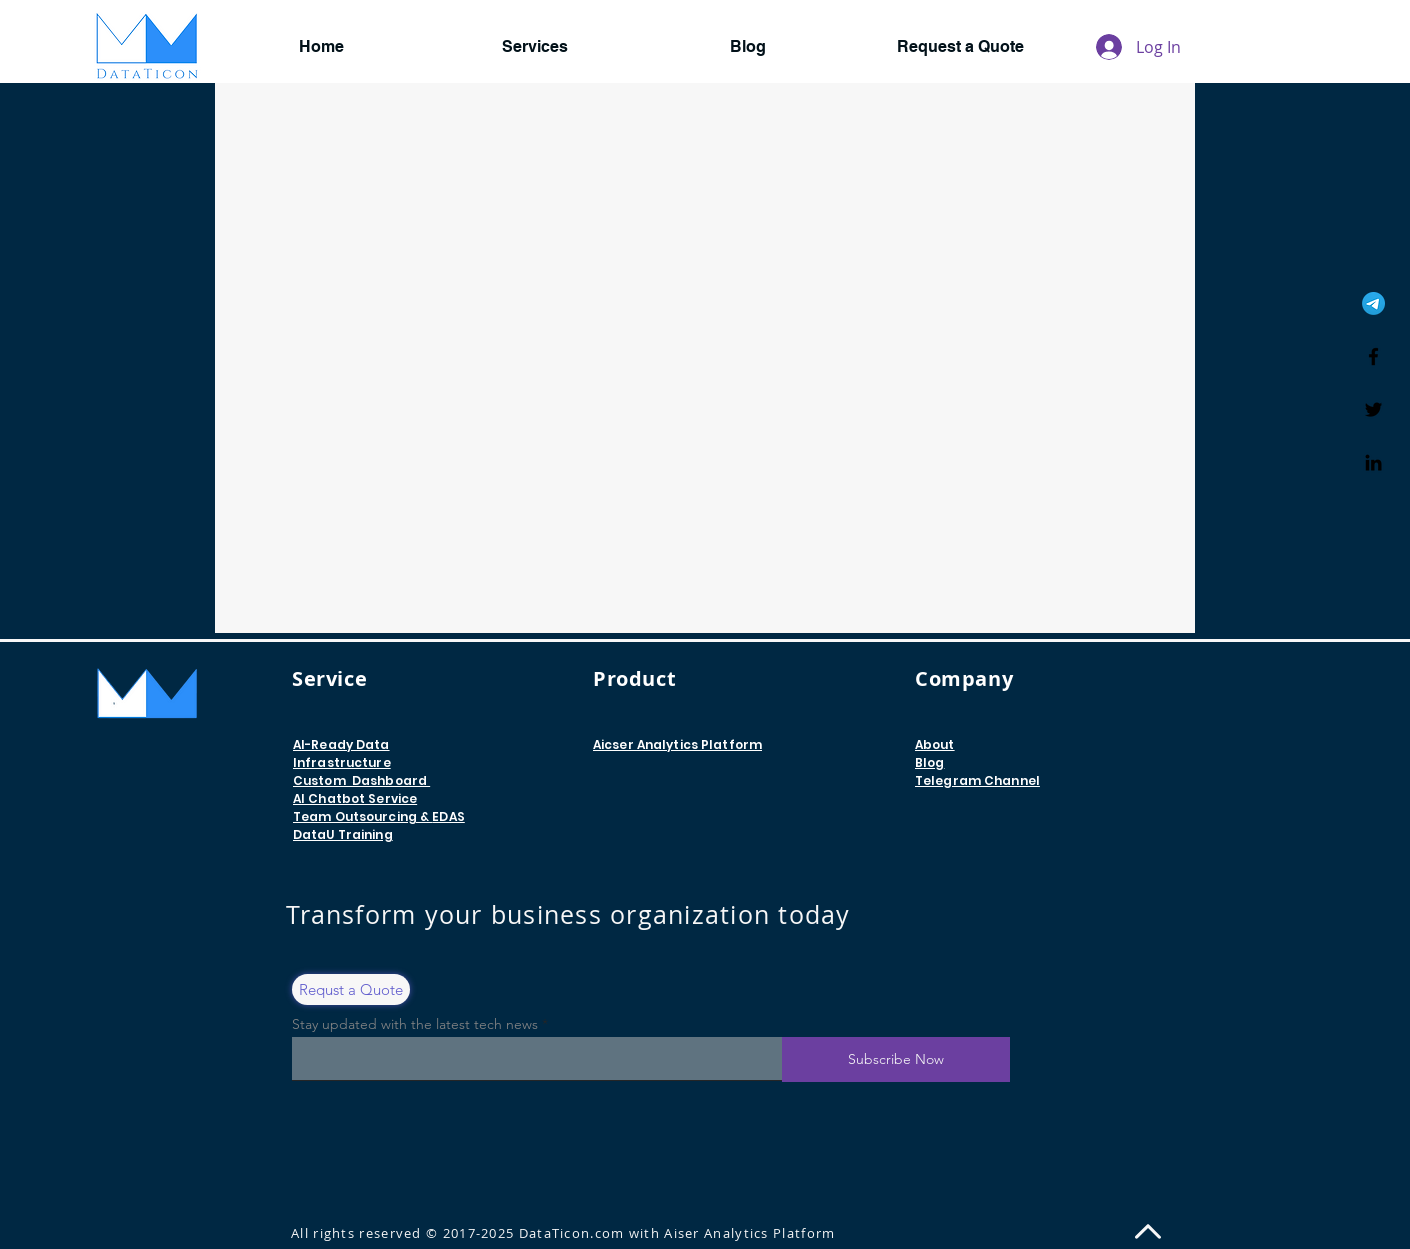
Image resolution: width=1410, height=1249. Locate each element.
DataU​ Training (343, 834)
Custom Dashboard (361, 780)
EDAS (448, 816)
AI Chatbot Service (355, 798)
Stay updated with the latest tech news (415, 1024)
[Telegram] (1373, 303)
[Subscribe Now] (896, 1059)
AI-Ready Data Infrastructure (342, 753)
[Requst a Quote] (351, 989)
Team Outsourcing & (362, 816)
